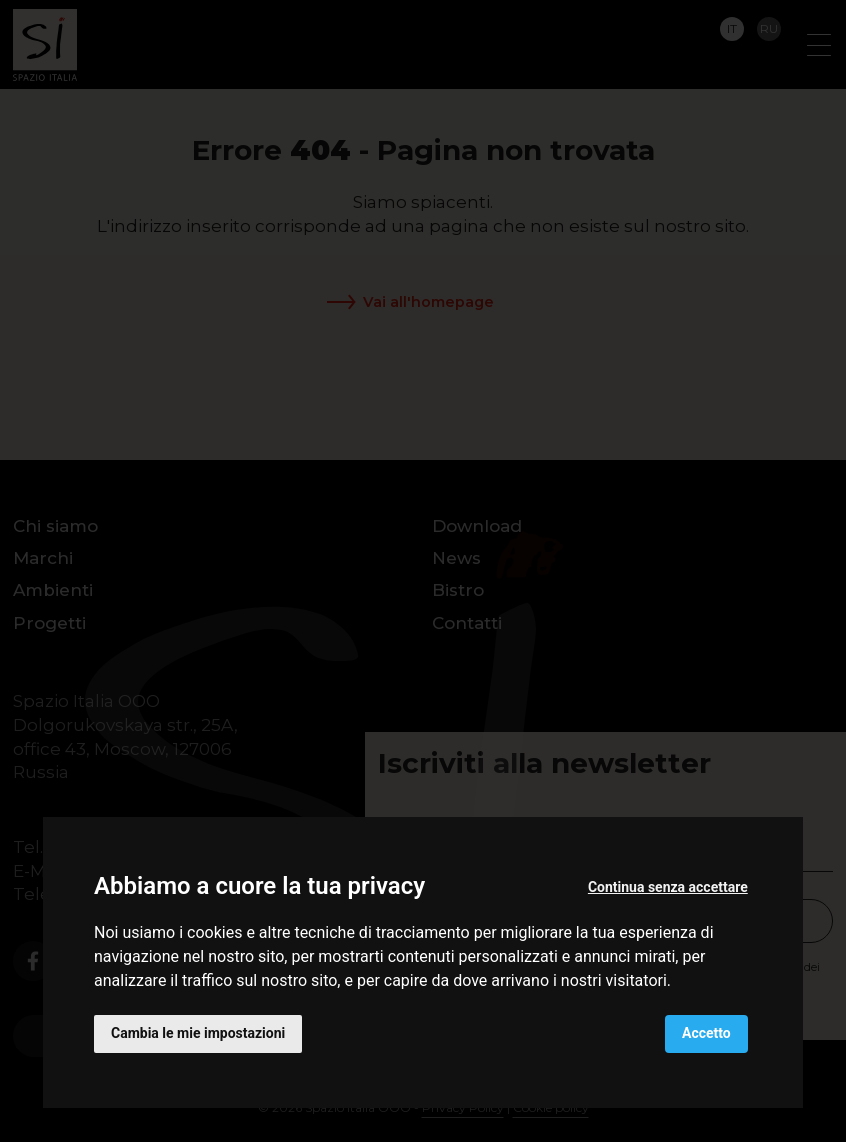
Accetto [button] (706, 1033)
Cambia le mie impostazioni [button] (198, 1033)
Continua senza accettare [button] (668, 887)
